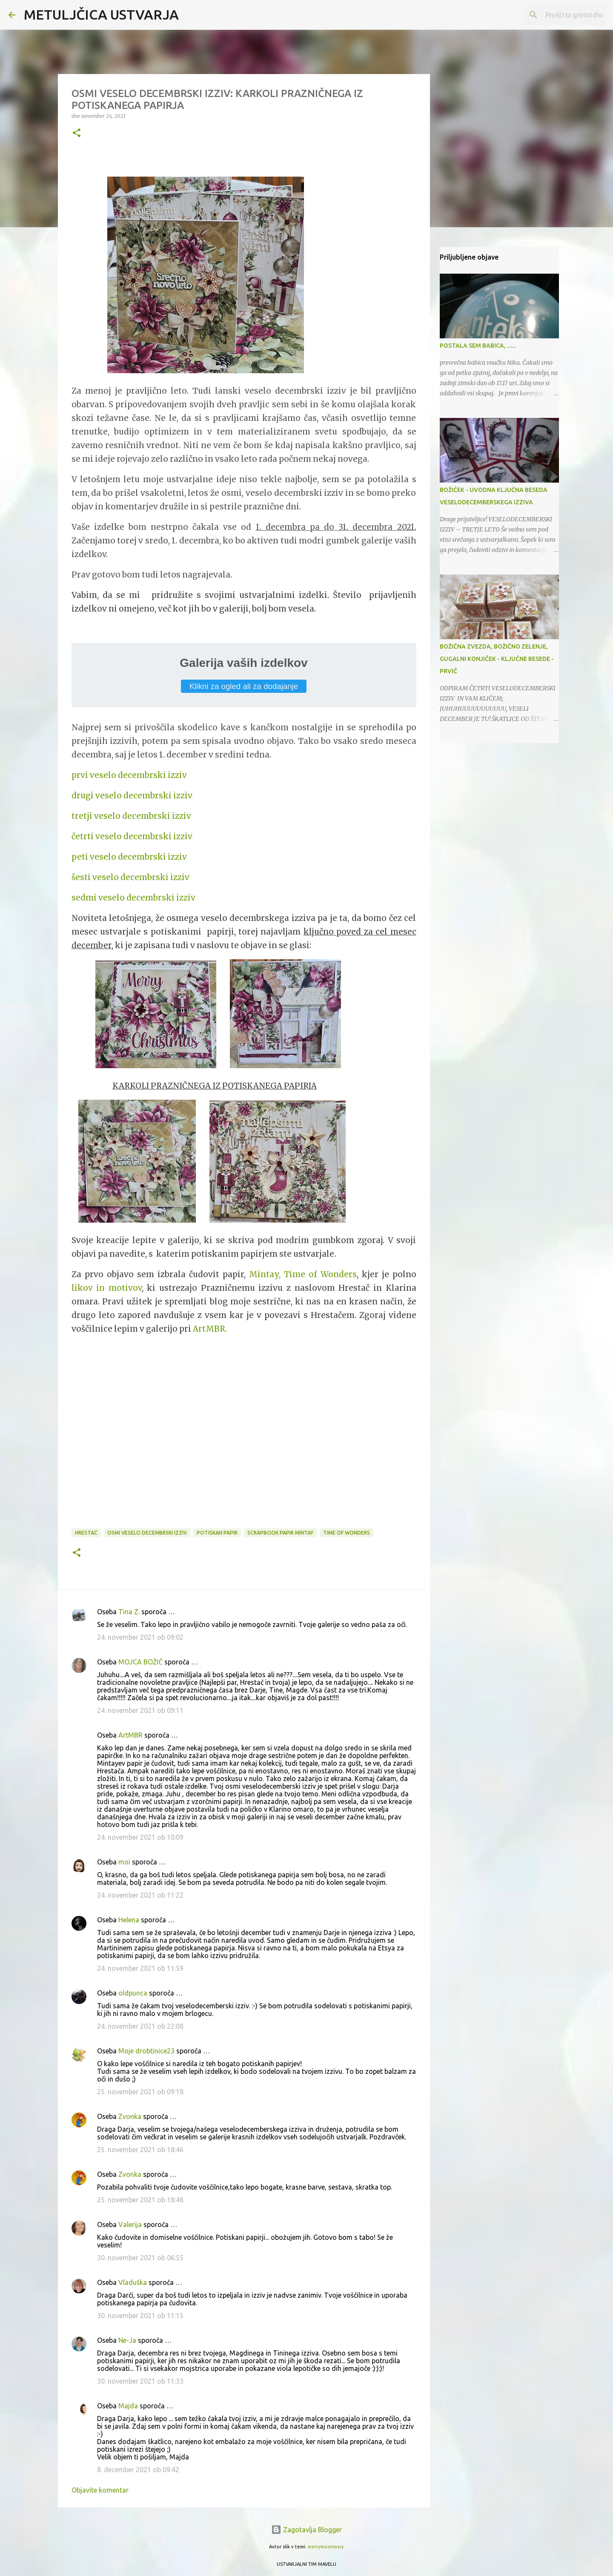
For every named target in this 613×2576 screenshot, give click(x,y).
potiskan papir (217, 1532)
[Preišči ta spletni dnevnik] (561, 15)
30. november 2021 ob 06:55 (140, 2258)
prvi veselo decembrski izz (125, 775)
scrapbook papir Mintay (280, 1532)
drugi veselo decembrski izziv (132, 796)
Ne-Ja (127, 2340)
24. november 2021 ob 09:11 (140, 1710)
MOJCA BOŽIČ (140, 1662)
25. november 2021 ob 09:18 (140, 2092)
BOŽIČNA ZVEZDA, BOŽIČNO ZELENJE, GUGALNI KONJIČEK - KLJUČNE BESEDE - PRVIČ (497, 659)
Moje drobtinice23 (146, 2051)
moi (124, 1862)
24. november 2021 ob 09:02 (140, 1637)
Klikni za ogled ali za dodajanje (243, 686)
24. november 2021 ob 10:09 (140, 1837)
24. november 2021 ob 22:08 (140, 2026)
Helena (128, 1920)
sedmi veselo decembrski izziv (133, 898)
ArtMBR (130, 1735)
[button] (77, 133)
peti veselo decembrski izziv (129, 857)
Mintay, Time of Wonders (303, 1274)
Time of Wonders (346, 1532)
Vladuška (132, 2282)
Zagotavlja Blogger (306, 2529)
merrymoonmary (326, 2546)
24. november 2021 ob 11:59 (140, 1968)
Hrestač (86, 1532)
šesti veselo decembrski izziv (130, 877)
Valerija (130, 2224)
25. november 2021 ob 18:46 (140, 2149)
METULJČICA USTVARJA (101, 14)
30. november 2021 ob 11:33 (140, 2381)
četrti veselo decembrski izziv (132, 836)
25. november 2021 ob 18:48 (140, 2200)
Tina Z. (129, 1611)
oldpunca (132, 1993)
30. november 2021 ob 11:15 (140, 2315)
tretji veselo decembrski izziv (131, 816)
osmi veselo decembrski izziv (147, 1532)
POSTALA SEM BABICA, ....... (478, 345)
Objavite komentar (100, 2490)
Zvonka (129, 2116)
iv (183, 775)
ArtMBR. (210, 1329)
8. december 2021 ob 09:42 (138, 2469)
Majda (128, 2406)
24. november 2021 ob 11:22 (140, 1895)
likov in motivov (107, 1288)
